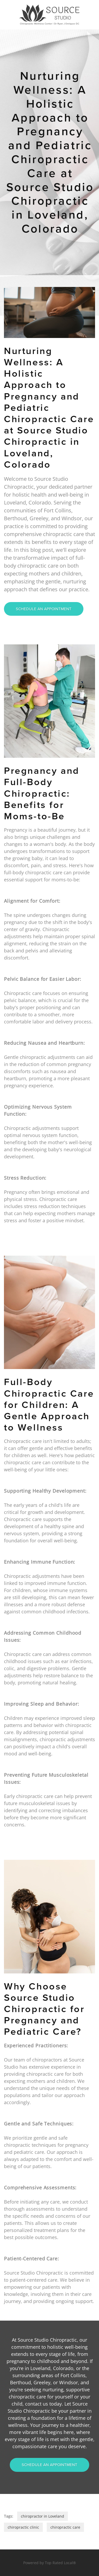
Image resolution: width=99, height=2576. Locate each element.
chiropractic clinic (23, 2527)
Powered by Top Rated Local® (49, 2562)
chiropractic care (65, 2527)
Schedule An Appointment (44, 609)
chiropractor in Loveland (42, 2516)
